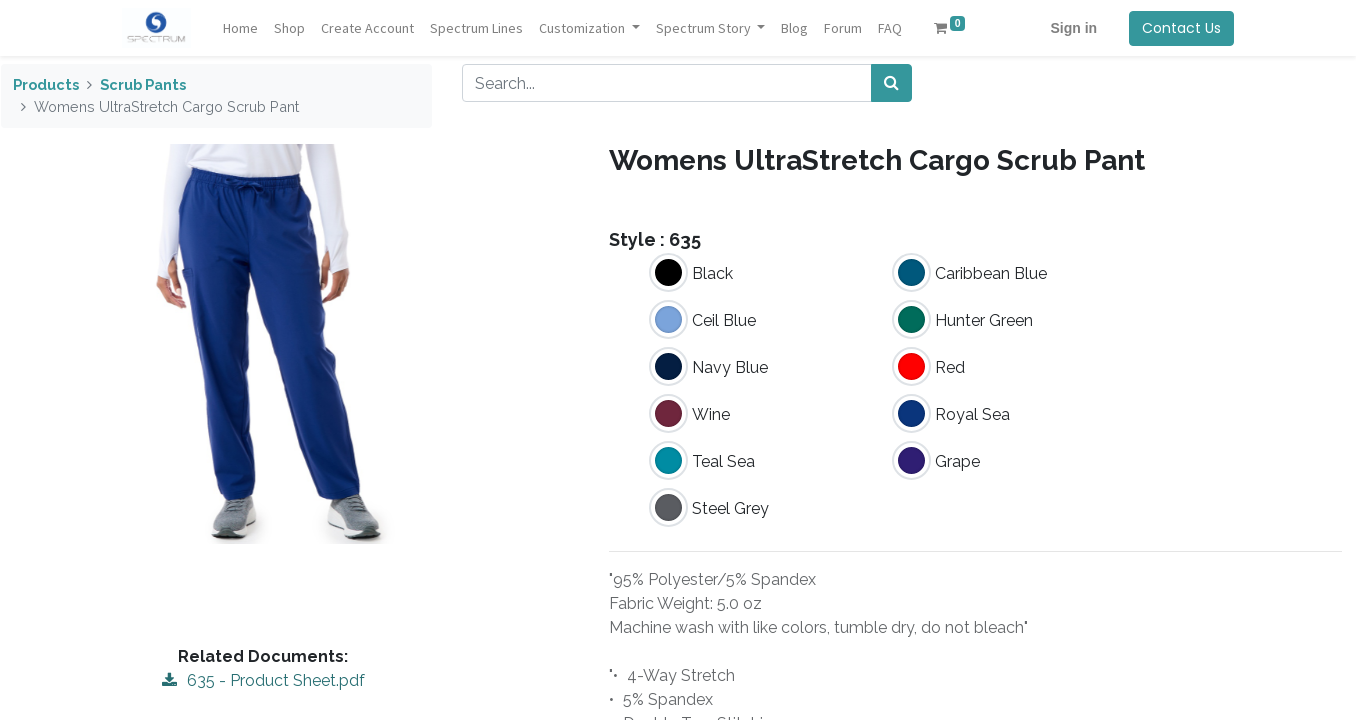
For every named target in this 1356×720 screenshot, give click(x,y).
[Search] (891, 83)
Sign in (1072, 28)
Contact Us (1180, 28)
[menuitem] (241, 28)
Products (46, 84)
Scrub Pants (143, 84)
